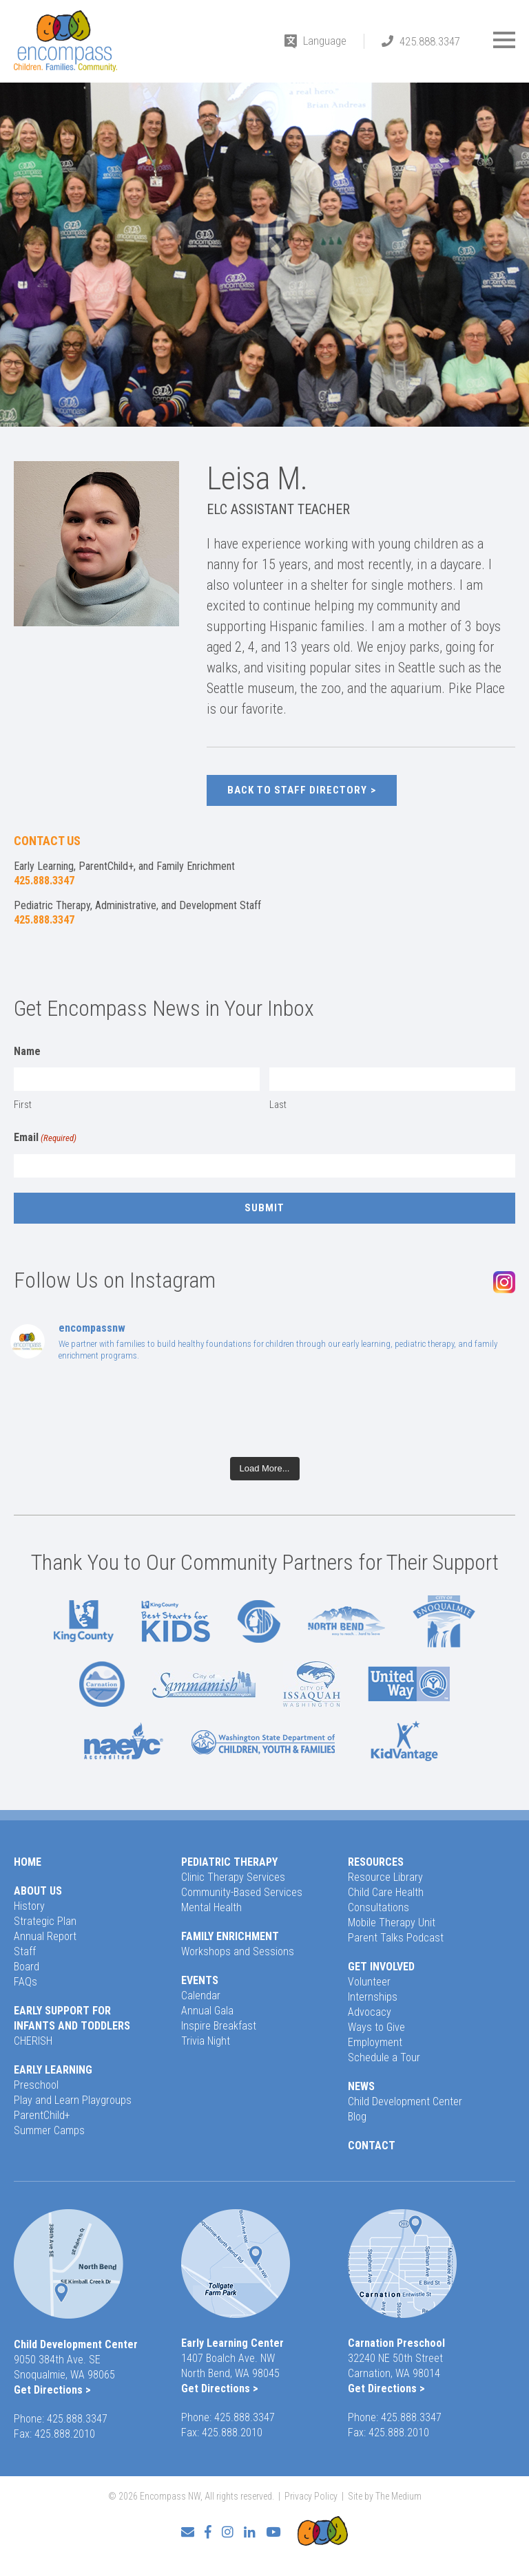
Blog (357, 2116)
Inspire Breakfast (218, 2025)
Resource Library (385, 1877)
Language (324, 40)
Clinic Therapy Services (233, 1877)
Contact (371, 2145)
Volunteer (369, 1981)
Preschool (36, 2084)
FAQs (25, 1981)
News (361, 2086)
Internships (372, 1996)
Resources (376, 1862)
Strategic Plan (45, 1921)
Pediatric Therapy (229, 1862)
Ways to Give (376, 2027)
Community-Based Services (241, 1892)
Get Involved (381, 1966)
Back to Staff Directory (297, 790)
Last (278, 1104)
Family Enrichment (230, 1936)
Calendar (200, 1995)
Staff (25, 1951)
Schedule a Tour (384, 2057)
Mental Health (211, 1907)
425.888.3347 (430, 41)
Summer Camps (49, 2130)
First (23, 1104)
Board (26, 1966)
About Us (38, 1890)
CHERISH (33, 2040)
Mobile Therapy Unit (391, 1922)
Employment (375, 2042)
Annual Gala (207, 2010)
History (29, 1906)
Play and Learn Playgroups (73, 2100)
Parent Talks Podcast (396, 1937)
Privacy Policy (311, 2496)
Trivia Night (205, 2040)
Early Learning (53, 2069)
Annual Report (45, 1936)
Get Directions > (52, 2389)
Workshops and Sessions (237, 1951)
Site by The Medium (385, 2496)
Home (27, 1862)
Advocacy (369, 2012)
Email (45, 1138)
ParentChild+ (42, 2115)
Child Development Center (405, 2101)
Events (199, 1980)
